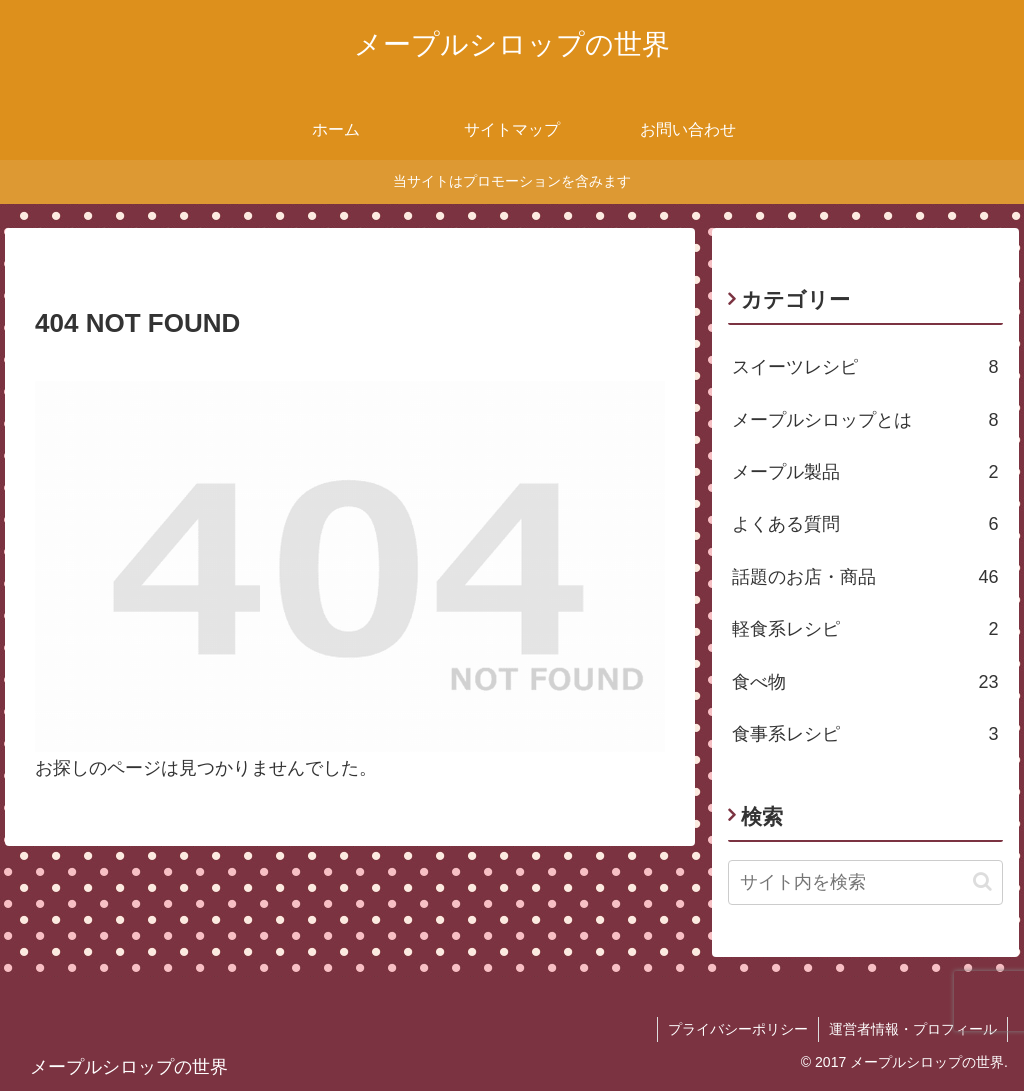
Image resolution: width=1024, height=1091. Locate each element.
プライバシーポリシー (738, 1029)
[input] (865, 882)
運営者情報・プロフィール (913, 1029)
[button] (982, 881)
